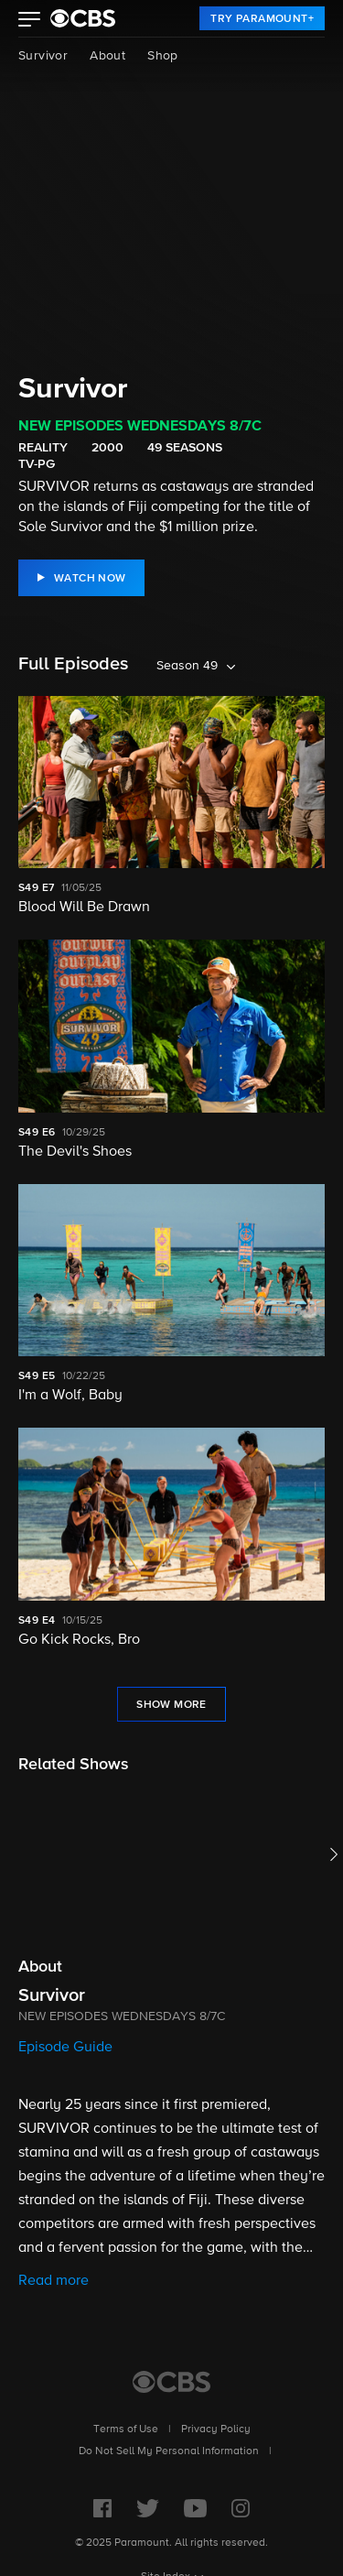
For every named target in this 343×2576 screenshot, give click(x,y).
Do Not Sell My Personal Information (169, 2451)
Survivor (43, 55)
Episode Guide (65, 2047)
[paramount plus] (82, 18)
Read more (53, 2281)
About (107, 55)
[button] (29, 21)
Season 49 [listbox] (187, 665)
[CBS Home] (171, 2382)
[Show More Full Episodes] (171, 1704)
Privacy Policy (216, 2429)
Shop (162, 55)
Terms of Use (125, 2429)
